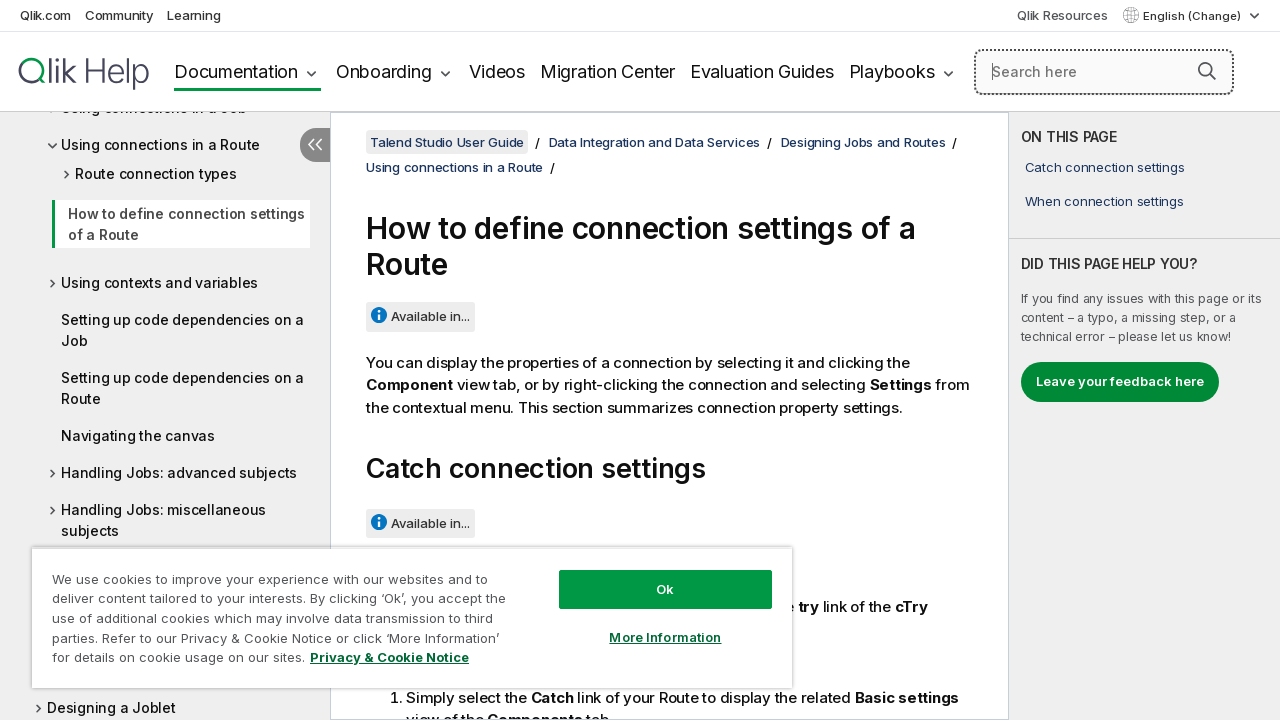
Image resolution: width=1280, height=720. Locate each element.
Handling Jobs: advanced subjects (179, 472)
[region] (403, 610)
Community (119, 15)
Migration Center (607, 71)
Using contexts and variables (159, 282)
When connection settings (1104, 201)
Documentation (236, 71)
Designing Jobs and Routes (863, 142)
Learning (193, 15)
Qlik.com (45, 15)
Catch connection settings (1105, 167)
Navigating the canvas (138, 435)
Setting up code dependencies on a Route (182, 388)
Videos (497, 71)
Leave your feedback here (1120, 381)
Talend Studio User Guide (447, 142)
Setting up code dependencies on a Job (182, 330)
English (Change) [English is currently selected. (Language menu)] (1193, 16)
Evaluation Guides (762, 71)
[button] (1207, 71)
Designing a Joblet (111, 707)
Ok (650, 574)
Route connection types (156, 173)
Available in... (430, 316)
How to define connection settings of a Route (186, 224)
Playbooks (892, 71)
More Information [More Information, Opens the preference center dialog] (650, 622)
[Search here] (1104, 72)
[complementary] (1144, 416)
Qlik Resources (1062, 15)
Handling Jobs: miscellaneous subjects (163, 520)
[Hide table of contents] (315, 145)
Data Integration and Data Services (655, 142)
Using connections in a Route (160, 144)
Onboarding (384, 71)
